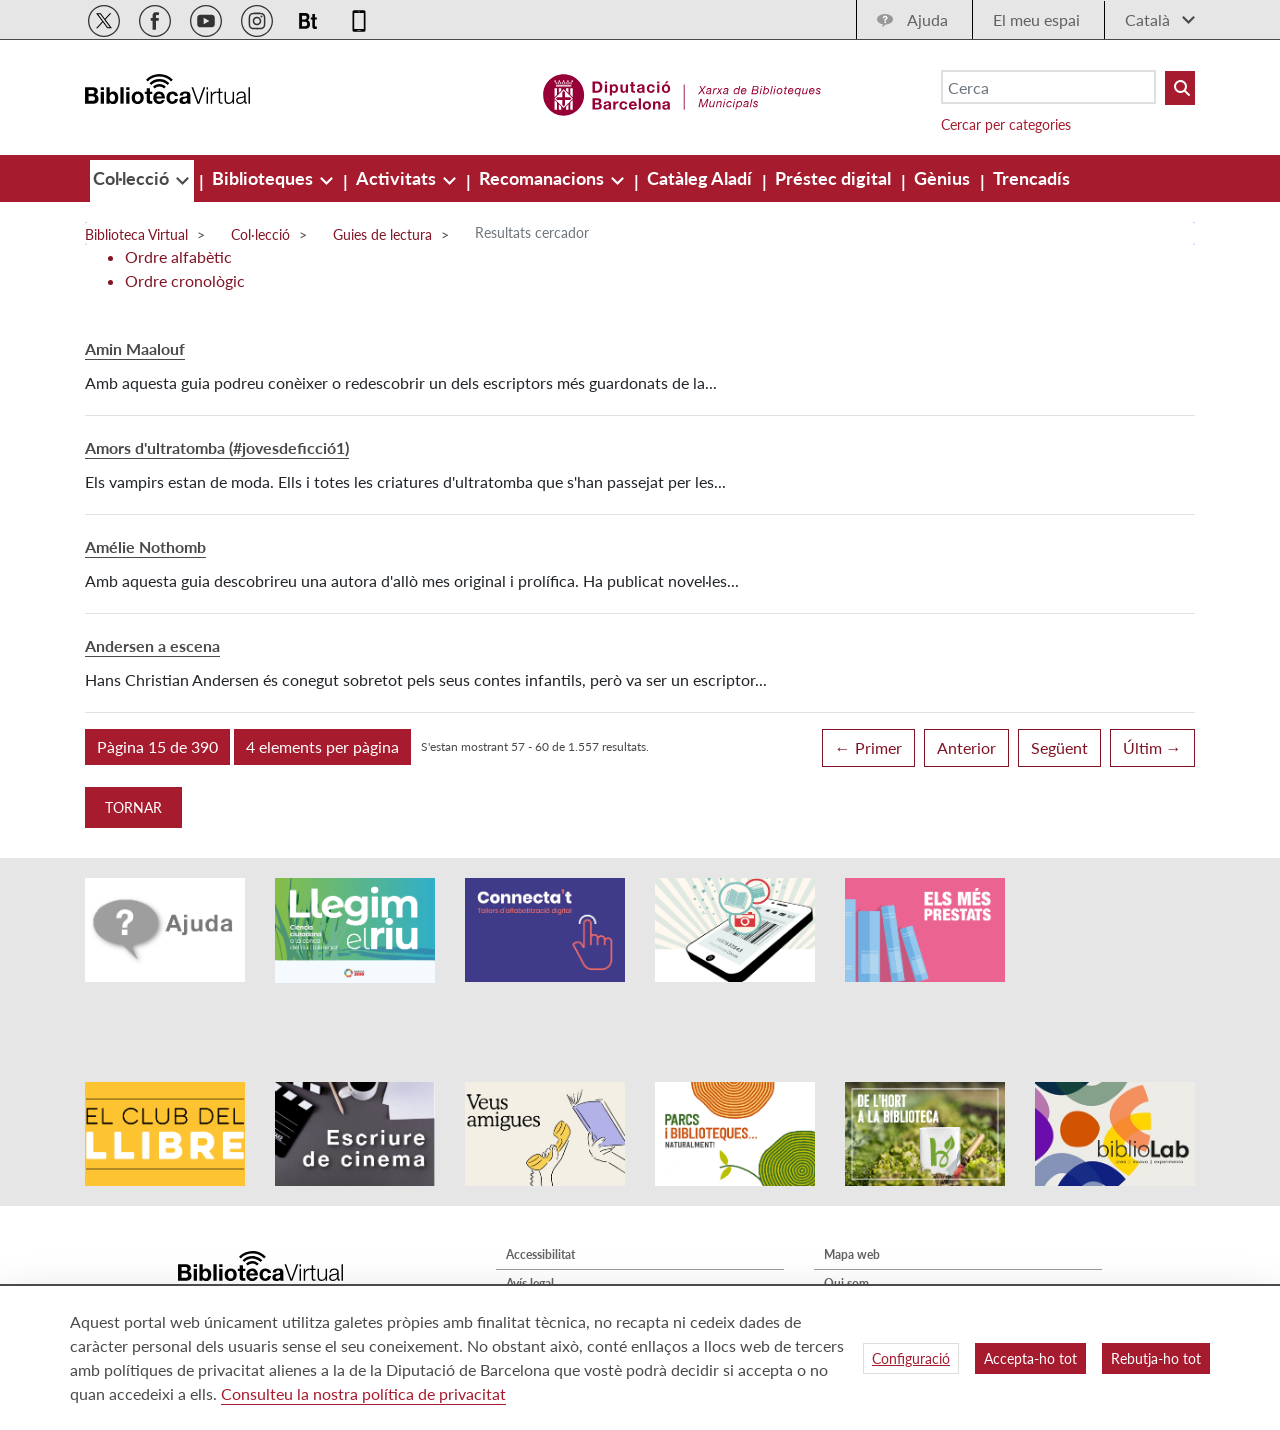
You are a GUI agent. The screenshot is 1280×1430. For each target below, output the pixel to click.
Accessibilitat (540, 1199)
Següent (1059, 747)
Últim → (1152, 747)
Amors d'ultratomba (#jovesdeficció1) (217, 447)
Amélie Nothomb (145, 546)
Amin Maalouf (135, 348)
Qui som (846, 1228)
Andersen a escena (152, 645)
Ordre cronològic (185, 280)
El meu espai (1036, 19)
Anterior (966, 747)
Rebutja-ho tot (1156, 1358)
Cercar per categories (1006, 124)
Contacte (848, 1257)
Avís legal (530, 1228)
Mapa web (852, 1199)
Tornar (133, 807)
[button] (157, 747)
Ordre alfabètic (178, 256)
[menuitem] (133, 178)
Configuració (911, 1358)
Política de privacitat (560, 1257)
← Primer (868, 747)
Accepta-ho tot (1030, 1358)
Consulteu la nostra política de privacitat (363, 1393)
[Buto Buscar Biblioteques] (1180, 88)
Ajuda (927, 19)
